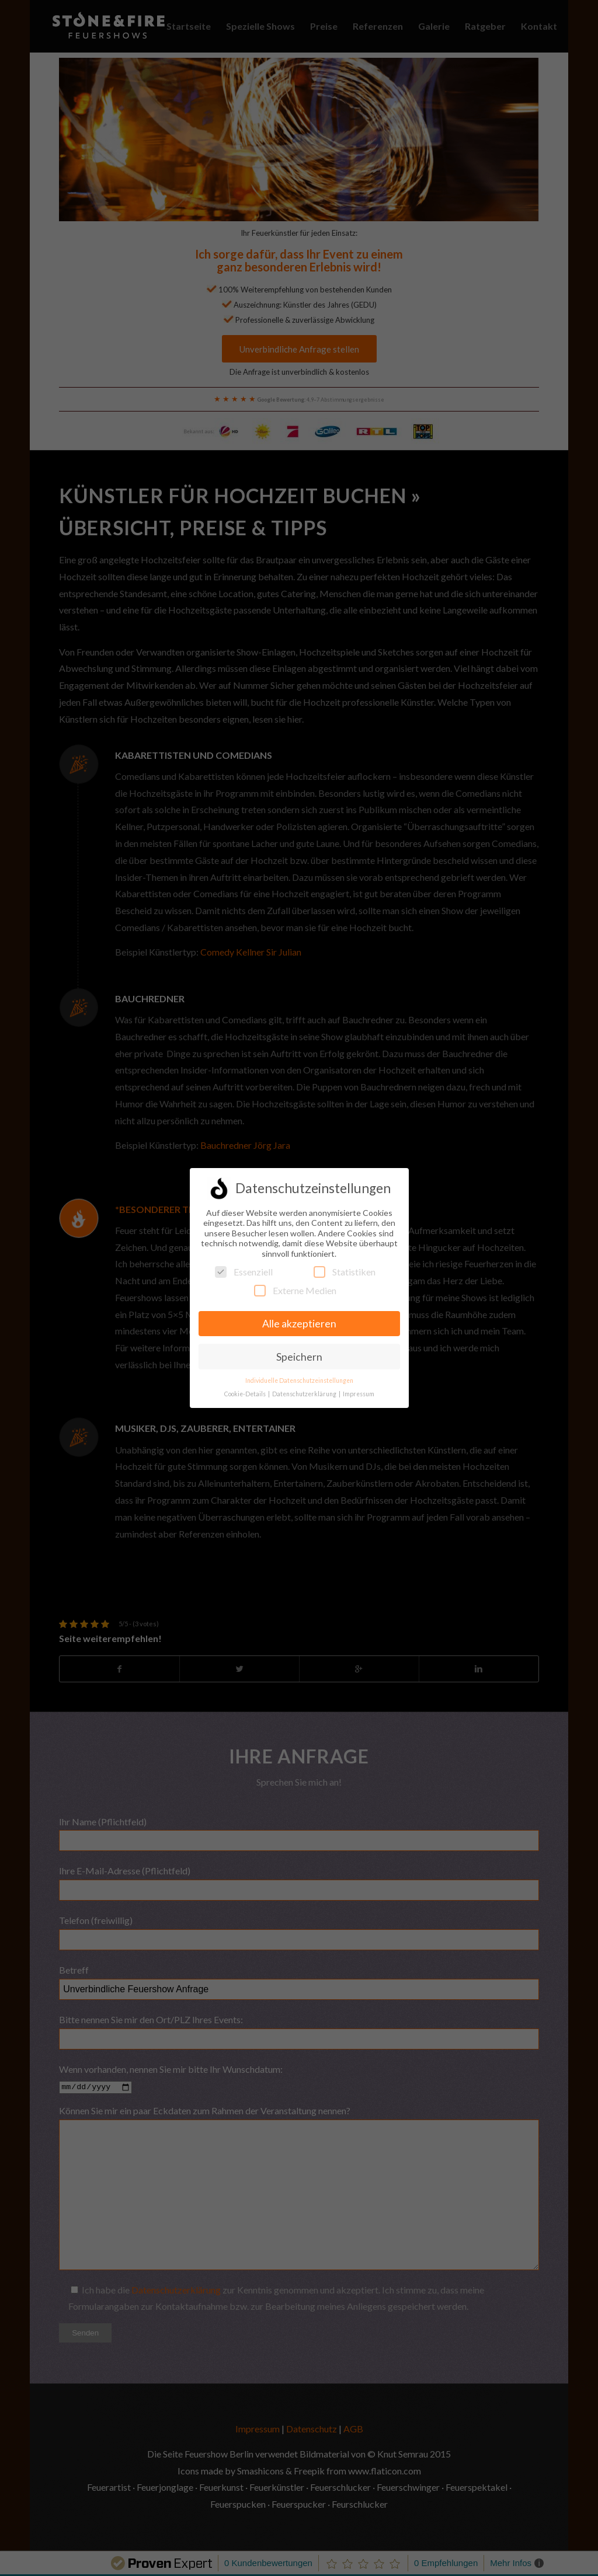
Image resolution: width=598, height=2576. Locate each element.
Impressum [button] (358, 1393)
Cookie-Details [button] (245, 1393)
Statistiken (345, 1271)
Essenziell (244, 1271)
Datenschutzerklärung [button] (305, 1393)
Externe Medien (295, 1290)
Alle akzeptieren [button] (299, 1323)
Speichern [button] (299, 1357)
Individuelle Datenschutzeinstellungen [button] (299, 1380)
